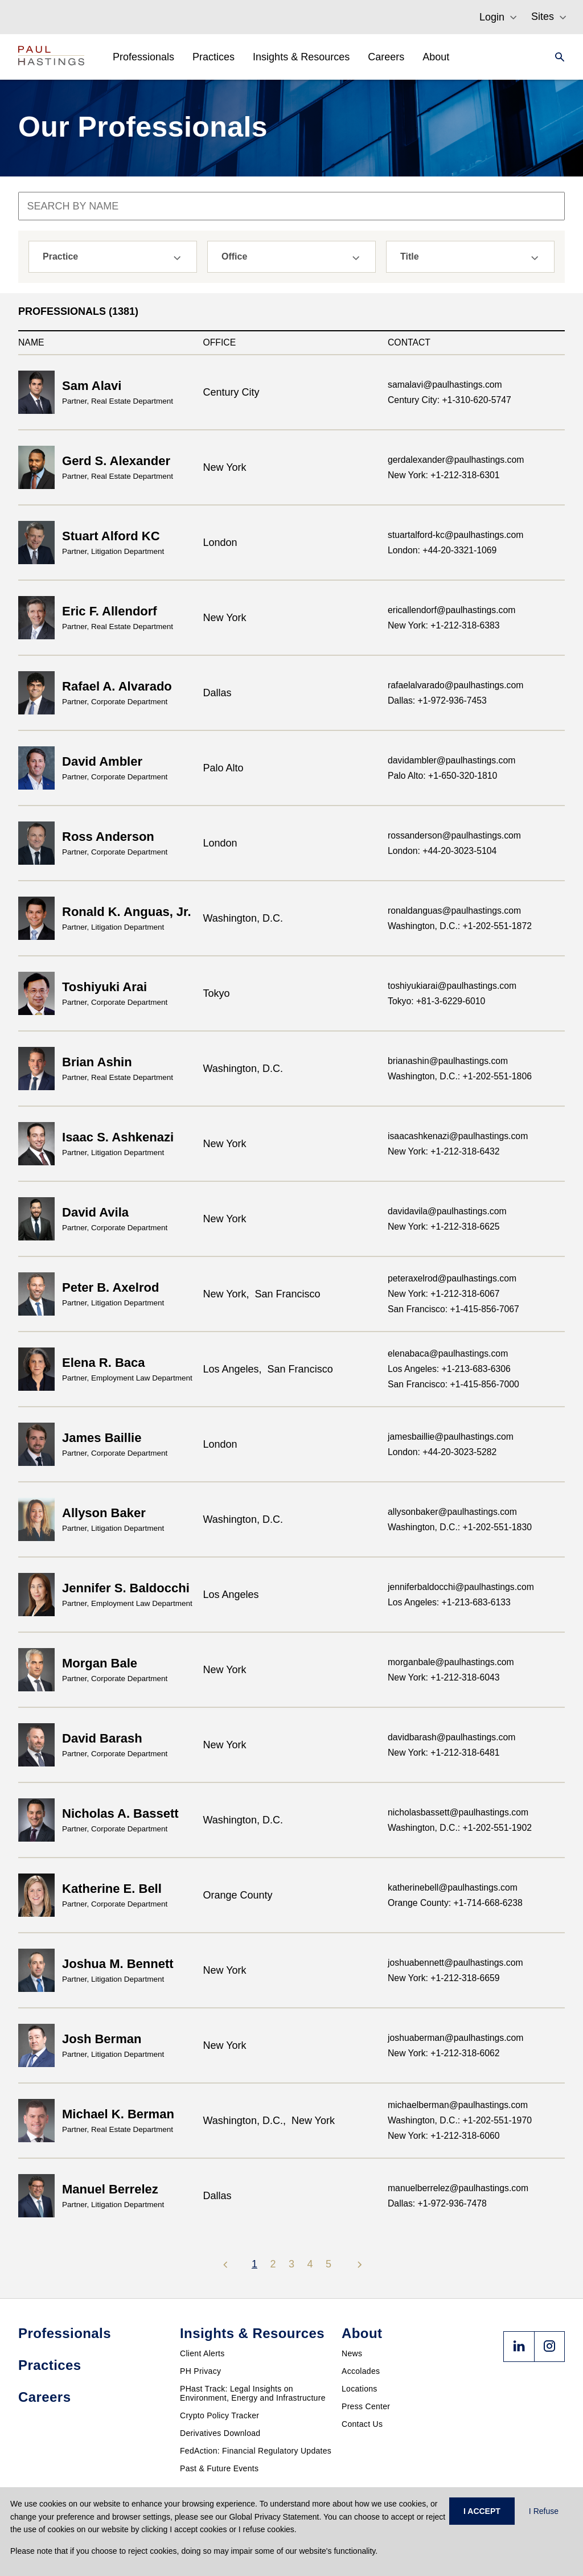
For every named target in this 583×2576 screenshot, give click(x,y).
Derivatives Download (220, 2433)
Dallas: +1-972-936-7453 (437, 700)
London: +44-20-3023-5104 (442, 851)
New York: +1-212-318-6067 (444, 1294)
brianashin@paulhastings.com (448, 1061)
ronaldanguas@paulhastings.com (454, 910)
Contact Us (362, 2424)
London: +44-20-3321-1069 (442, 550)
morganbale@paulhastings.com (451, 1662)
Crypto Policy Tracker (219, 2415)
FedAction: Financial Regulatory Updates (255, 2450)
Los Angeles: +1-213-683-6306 (449, 1369)
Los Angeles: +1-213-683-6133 (449, 1602)
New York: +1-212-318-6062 (444, 2053)
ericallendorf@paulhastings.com (451, 610)
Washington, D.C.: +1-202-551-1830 (460, 1527)
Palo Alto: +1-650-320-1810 (442, 775)
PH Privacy (200, 2371)
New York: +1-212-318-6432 (444, 1151)
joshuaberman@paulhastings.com (455, 2038)
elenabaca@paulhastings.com (448, 1353)
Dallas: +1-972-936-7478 (437, 2203)
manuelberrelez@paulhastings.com (458, 2188)
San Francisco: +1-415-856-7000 (453, 1384)
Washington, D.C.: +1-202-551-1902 (460, 1828)
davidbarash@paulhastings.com (451, 1737)
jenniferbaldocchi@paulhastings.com (461, 1587)
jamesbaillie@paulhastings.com (451, 1436)
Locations (359, 2388)
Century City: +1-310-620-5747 (449, 400)
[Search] (556, 57)
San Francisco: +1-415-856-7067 (453, 1309)
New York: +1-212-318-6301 (444, 475)
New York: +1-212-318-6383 (444, 625)
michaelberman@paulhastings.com (458, 2105)
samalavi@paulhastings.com (445, 384)
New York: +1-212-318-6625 (444, 1226)
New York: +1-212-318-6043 (444, 1677)
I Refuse (544, 2511)
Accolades (361, 2371)
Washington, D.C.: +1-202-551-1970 (460, 2120)
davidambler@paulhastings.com (451, 760)
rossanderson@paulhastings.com (454, 835)
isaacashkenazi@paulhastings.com (458, 1136)
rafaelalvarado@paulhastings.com (455, 685)
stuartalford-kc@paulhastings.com (455, 535)
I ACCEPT (481, 2511)
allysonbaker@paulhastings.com (452, 1512)
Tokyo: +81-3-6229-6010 (436, 1001)
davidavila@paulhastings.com (447, 1211)
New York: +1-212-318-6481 (444, 1752)
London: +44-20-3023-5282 (442, 1452)
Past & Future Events (219, 2468)
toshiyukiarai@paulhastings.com (452, 986)
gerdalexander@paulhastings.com (456, 460)
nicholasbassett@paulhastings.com (458, 1812)
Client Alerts (202, 2353)
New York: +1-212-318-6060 (444, 2135)
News (352, 2353)
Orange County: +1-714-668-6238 (455, 1903)
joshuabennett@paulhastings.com (455, 1962)
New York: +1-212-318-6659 (444, 1978)
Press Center (366, 2406)
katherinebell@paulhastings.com (453, 1887)
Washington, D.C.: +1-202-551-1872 (460, 926)
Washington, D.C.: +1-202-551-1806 (460, 1076)
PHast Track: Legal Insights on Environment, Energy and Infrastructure (253, 2393)
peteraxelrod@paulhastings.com (452, 1278)
